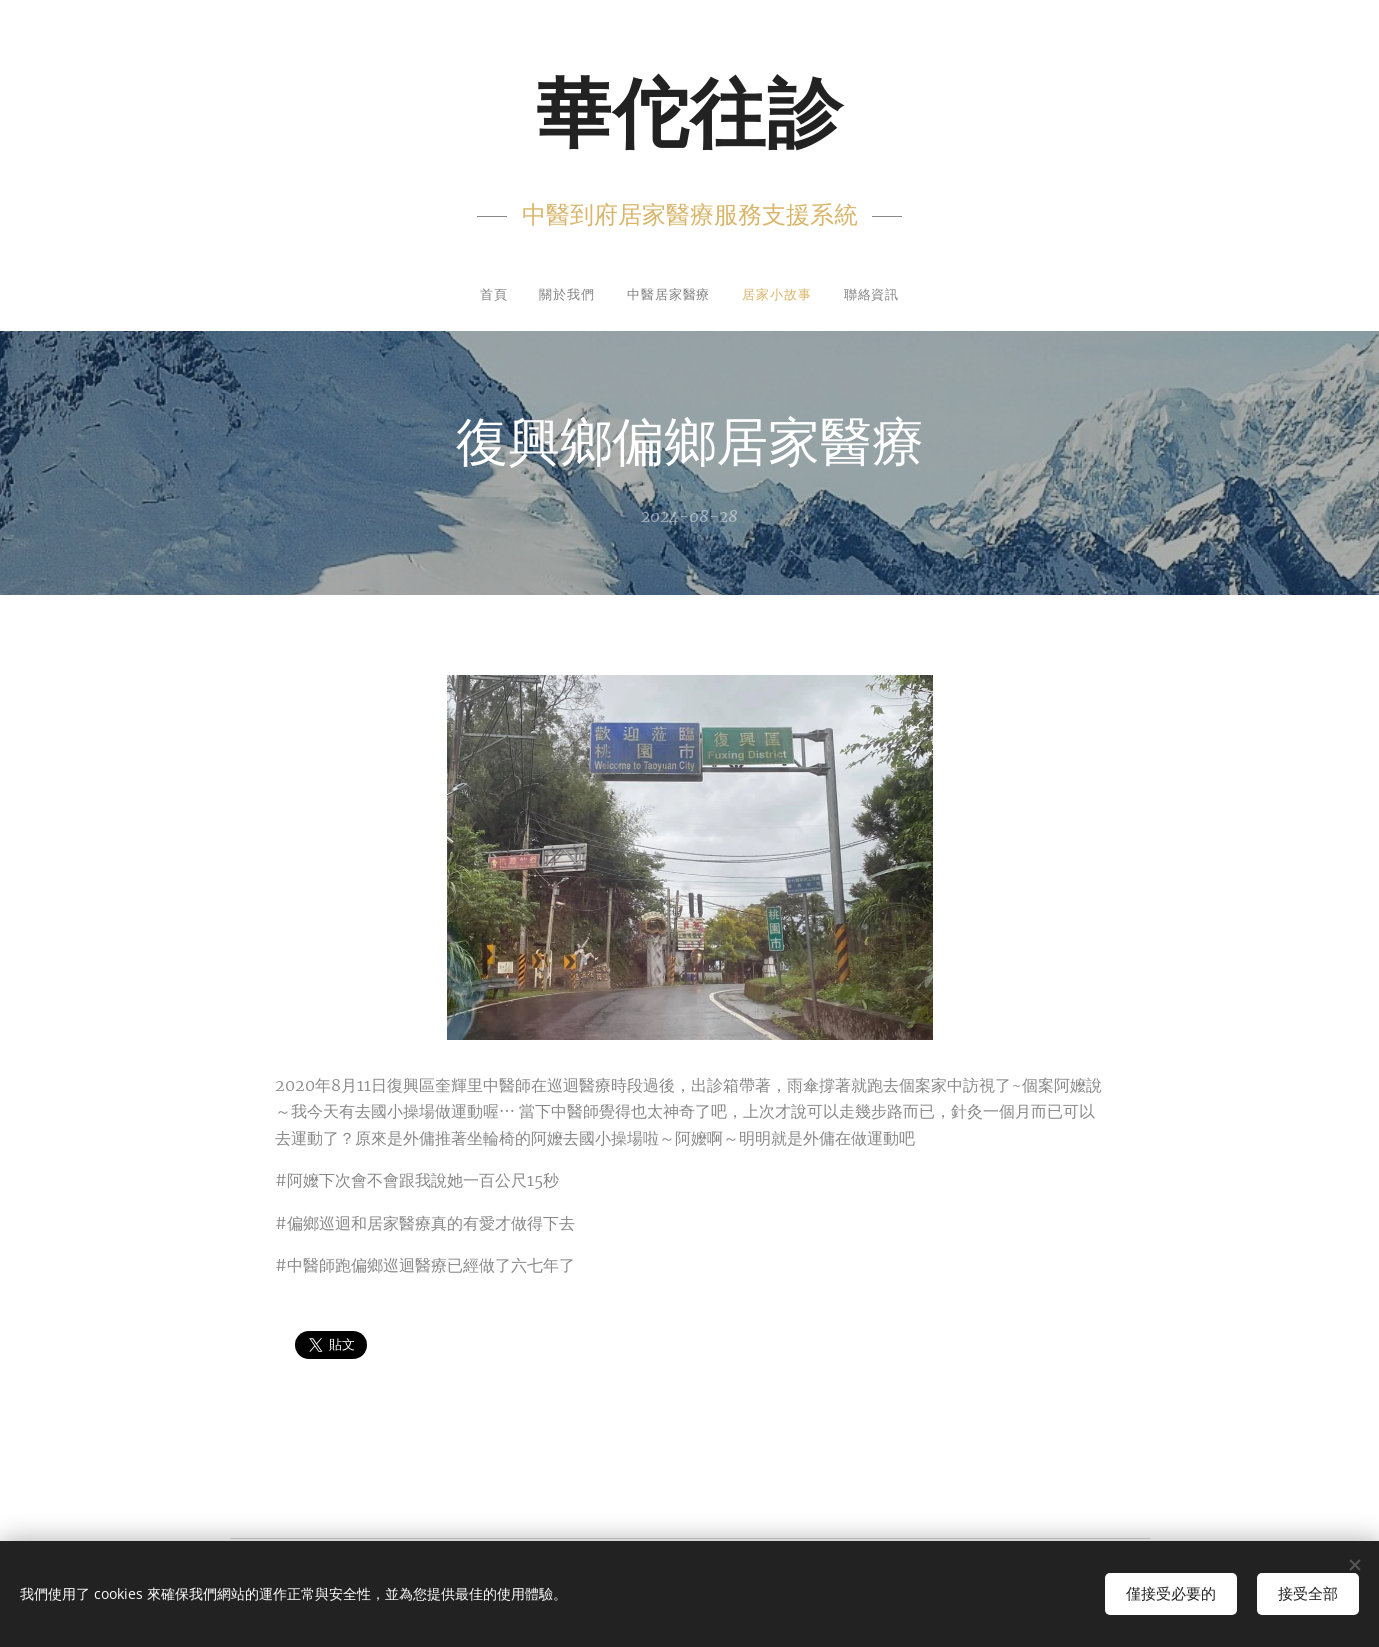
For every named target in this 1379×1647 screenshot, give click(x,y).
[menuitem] (472, 296)
